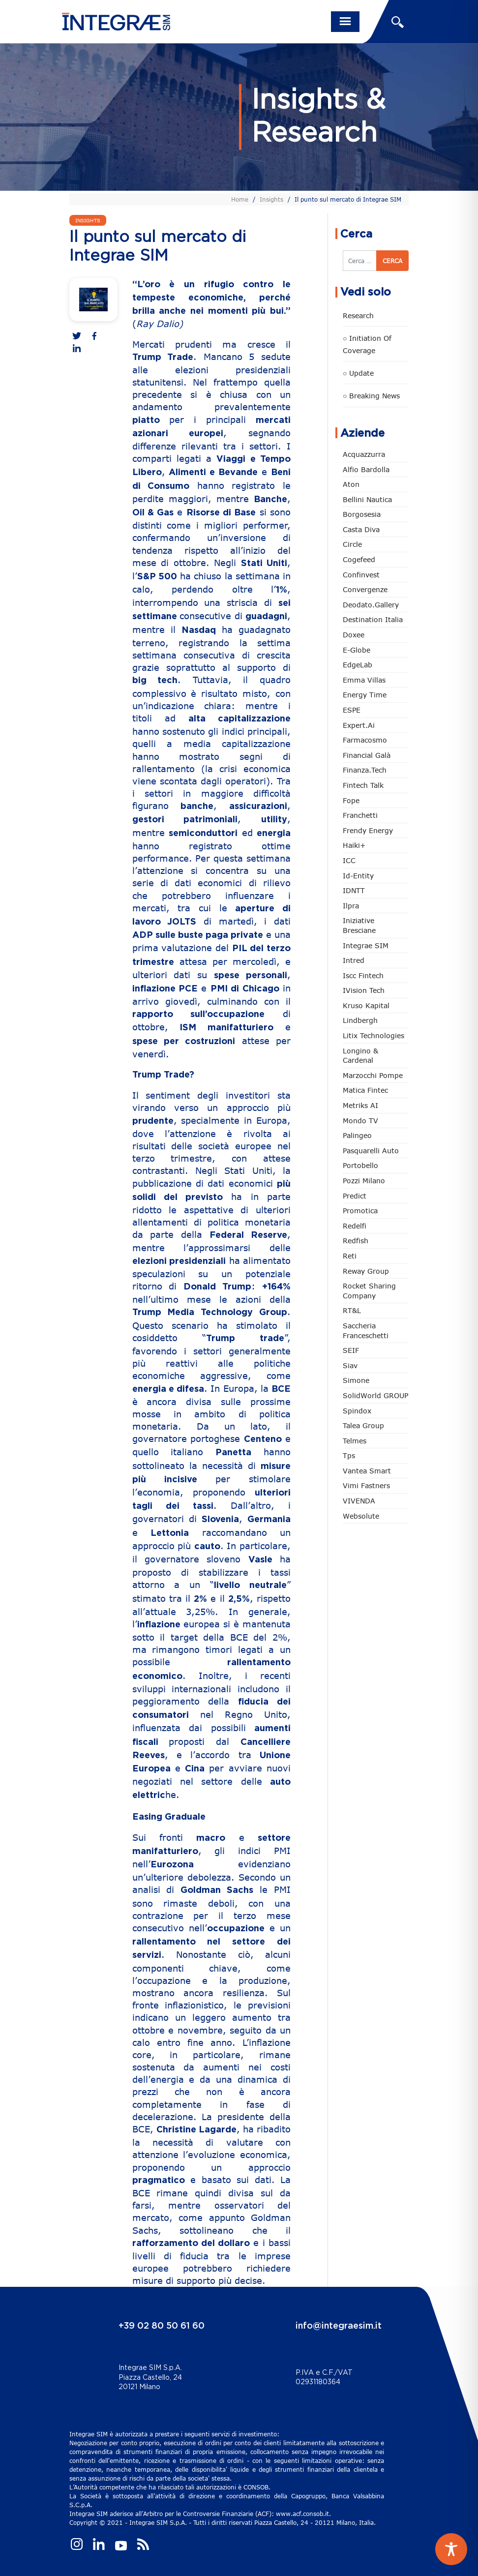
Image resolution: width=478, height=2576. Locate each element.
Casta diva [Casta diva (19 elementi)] (361, 529)
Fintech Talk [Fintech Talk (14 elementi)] (363, 785)
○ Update (358, 373)
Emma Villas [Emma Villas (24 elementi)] (364, 680)
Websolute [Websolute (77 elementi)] (361, 1516)
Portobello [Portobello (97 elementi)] (360, 1165)
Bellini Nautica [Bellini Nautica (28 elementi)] (367, 499)
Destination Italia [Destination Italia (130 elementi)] (373, 619)
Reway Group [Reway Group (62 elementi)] (366, 1271)
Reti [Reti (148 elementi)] (350, 1256)
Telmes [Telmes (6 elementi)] (354, 1441)
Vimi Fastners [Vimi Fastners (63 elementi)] (366, 1485)
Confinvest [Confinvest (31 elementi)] (361, 574)
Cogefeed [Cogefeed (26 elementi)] (359, 559)
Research (358, 315)
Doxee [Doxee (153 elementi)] (353, 634)
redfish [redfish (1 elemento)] (355, 1240)
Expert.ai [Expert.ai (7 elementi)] (359, 725)
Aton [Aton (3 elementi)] (351, 484)
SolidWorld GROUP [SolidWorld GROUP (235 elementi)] (375, 1395)
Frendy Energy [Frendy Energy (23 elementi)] (368, 830)
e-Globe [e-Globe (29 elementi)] (356, 650)
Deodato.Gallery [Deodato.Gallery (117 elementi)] (371, 604)
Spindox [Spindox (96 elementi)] (357, 1411)
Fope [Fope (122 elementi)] (351, 800)
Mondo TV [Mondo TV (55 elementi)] (360, 1120)
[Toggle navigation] (345, 21)
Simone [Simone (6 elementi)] (356, 1380)
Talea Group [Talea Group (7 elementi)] (363, 1425)
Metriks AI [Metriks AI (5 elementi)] (360, 1105)
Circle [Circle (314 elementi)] (352, 544)
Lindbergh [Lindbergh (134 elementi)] (360, 1020)
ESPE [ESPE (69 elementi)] (351, 710)
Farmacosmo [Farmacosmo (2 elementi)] (365, 740)
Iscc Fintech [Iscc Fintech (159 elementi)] (363, 975)
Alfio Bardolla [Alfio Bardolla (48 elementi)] (366, 469)
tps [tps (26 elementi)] (349, 1455)
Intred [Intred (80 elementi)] (353, 960)
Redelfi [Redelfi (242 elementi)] (354, 1226)
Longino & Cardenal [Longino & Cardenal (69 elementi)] (360, 1056)
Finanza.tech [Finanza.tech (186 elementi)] (365, 770)
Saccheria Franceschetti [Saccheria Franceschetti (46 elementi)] (365, 1330)
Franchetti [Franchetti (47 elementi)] (360, 815)
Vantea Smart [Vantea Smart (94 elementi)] (367, 1471)
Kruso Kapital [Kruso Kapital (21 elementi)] (366, 1005)
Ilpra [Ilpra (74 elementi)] (351, 905)
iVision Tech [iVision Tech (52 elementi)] (364, 990)
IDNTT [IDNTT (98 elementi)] (354, 890)
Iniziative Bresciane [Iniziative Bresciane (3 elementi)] (359, 925)
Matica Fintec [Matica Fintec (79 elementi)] (365, 1090)
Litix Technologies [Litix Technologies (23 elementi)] (373, 1035)
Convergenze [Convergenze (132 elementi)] (365, 589)
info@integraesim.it (339, 2326)
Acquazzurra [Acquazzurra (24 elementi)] (364, 454)
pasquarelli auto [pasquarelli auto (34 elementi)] (371, 1150)
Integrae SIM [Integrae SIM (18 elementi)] (365, 945)
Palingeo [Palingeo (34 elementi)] (357, 1135)
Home (239, 199)
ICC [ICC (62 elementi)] (349, 860)
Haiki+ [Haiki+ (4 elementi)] (354, 845)
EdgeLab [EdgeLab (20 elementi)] (357, 664)
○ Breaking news (371, 395)
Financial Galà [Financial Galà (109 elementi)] (366, 755)
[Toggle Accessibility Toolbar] (451, 2549)
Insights (271, 199)
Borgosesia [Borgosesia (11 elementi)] (362, 514)
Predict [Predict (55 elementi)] (354, 1196)
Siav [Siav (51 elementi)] (350, 1365)
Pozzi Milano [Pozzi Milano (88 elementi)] (364, 1180)
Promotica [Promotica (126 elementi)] (360, 1210)
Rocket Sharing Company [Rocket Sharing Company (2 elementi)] (369, 1291)
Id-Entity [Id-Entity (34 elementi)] (358, 875)
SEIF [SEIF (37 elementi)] (351, 1350)
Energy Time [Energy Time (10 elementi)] (365, 694)
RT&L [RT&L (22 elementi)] (352, 1310)
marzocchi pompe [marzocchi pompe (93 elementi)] (373, 1075)
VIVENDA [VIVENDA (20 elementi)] (359, 1501)
